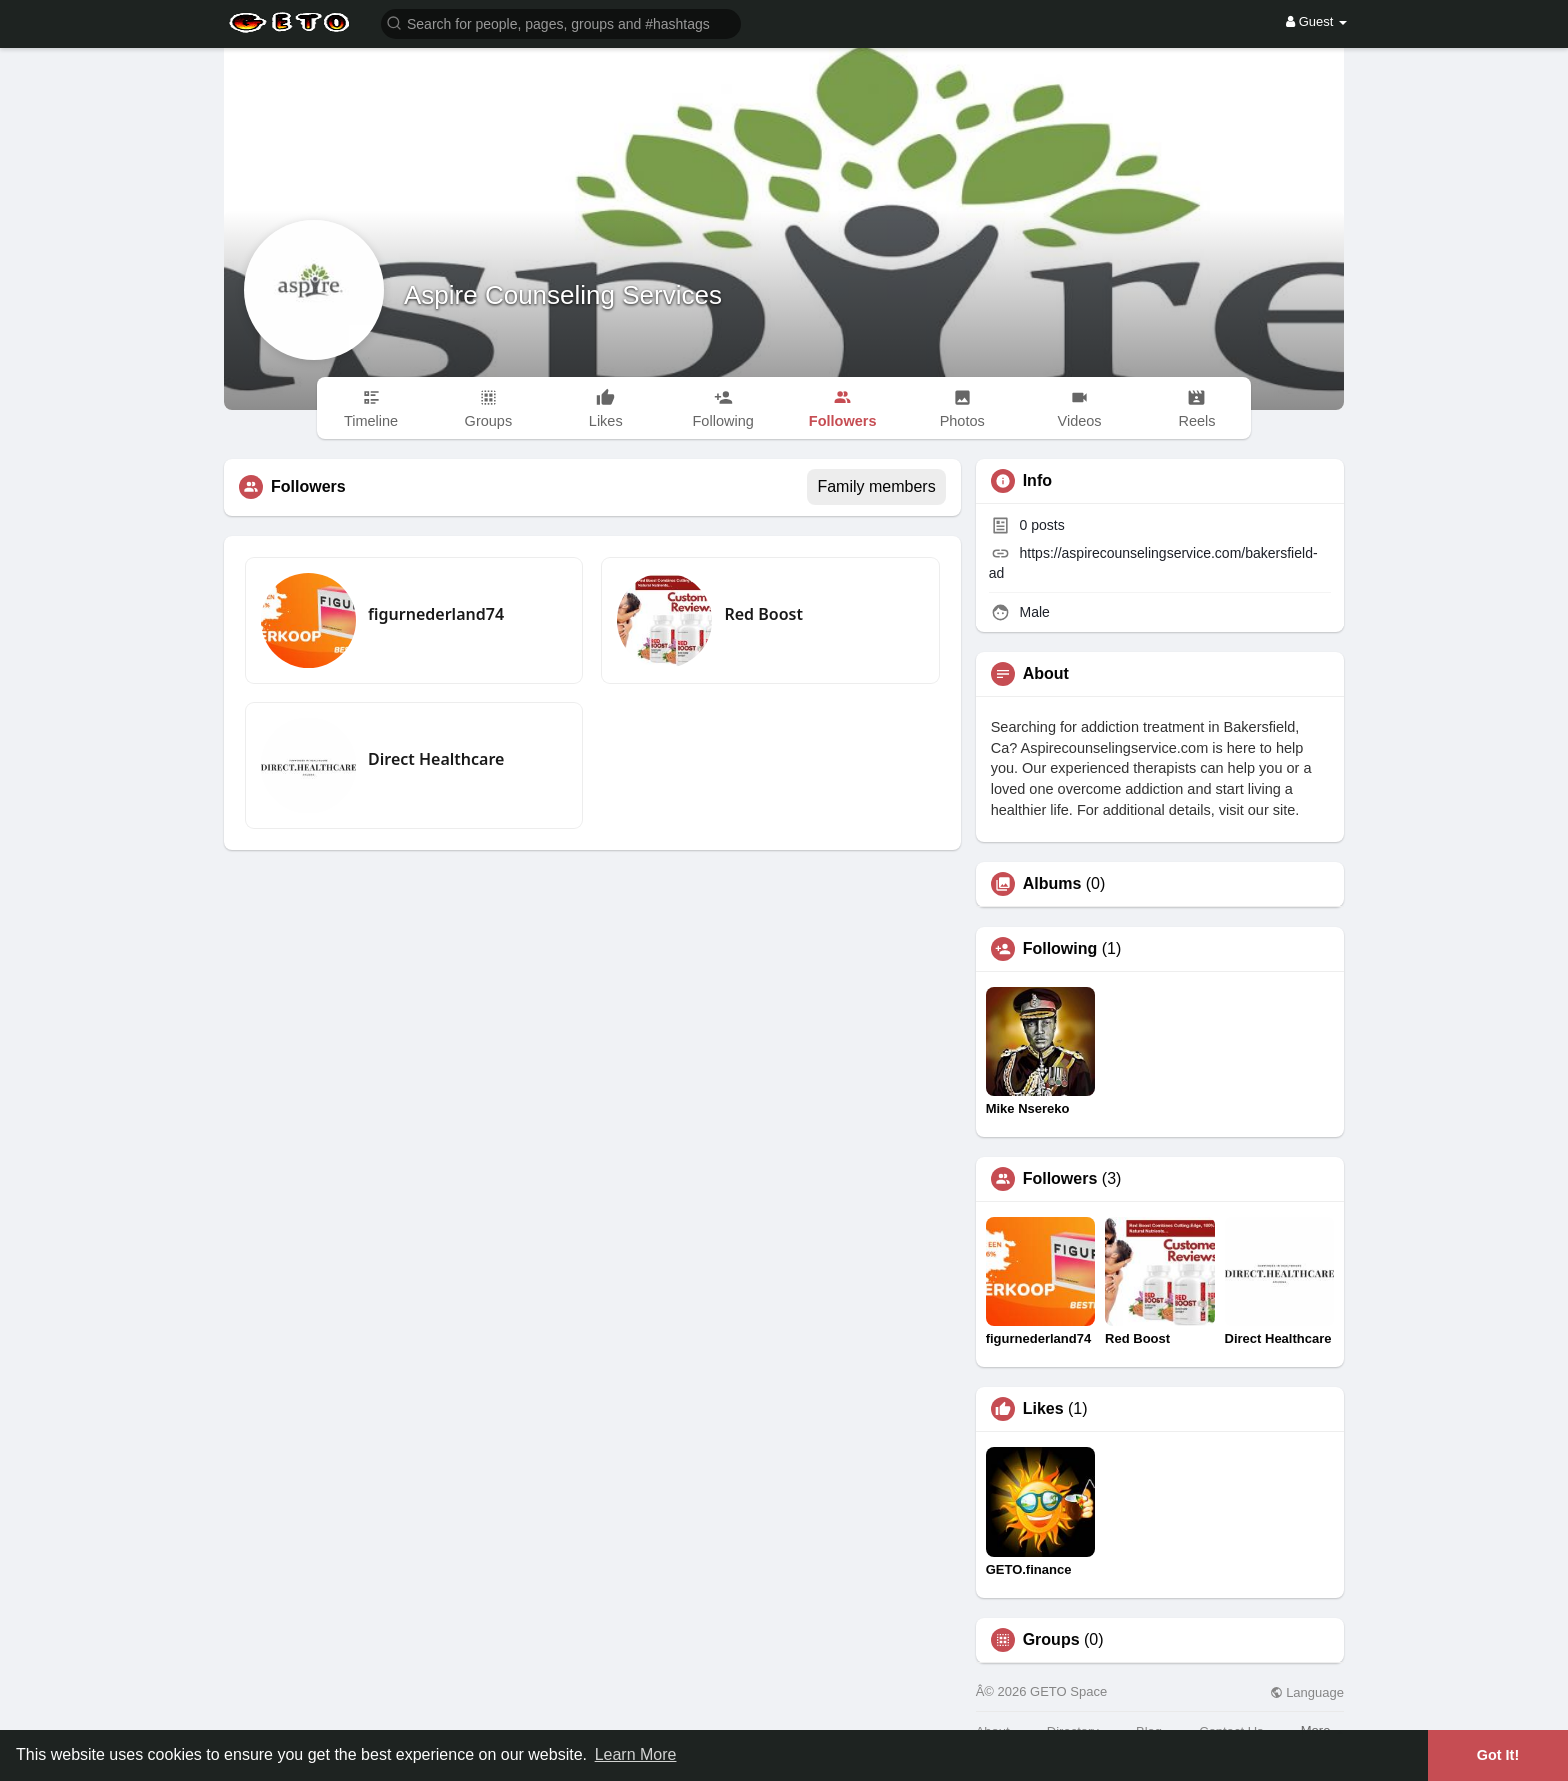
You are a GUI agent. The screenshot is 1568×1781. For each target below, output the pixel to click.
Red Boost (763, 614)
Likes (1043, 1409)
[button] (561, 22)
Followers (1060, 1179)
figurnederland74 (436, 614)
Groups (1051, 1640)
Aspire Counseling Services (563, 295)
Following (1060, 949)
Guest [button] (1316, 21)
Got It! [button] (1498, 1755)
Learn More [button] (636, 1754)
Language (1307, 1692)
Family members (876, 486)
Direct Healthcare (436, 759)
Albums (1052, 884)
